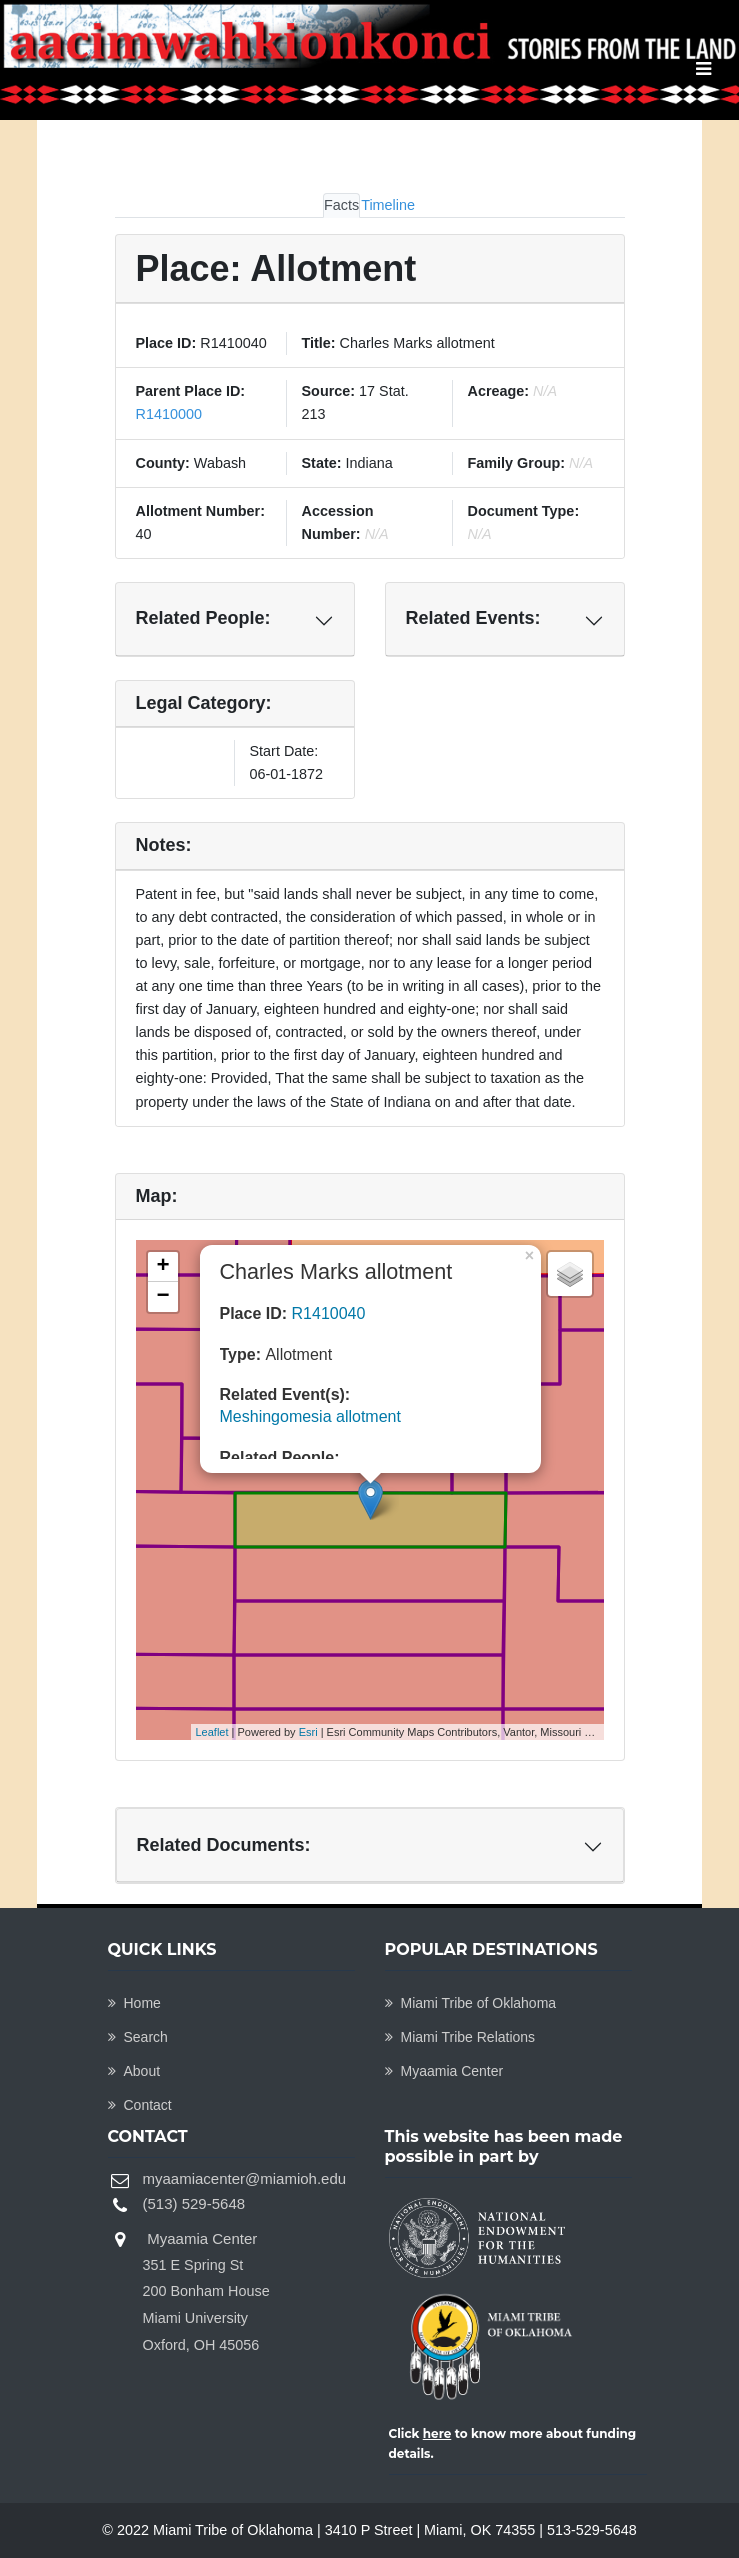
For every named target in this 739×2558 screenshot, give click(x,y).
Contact (140, 2105)
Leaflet (212, 1732)
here (437, 2433)
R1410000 (169, 414)
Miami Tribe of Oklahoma (471, 2003)
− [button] (162, 1297)
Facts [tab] (341, 205)
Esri (308, 1732)
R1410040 (329, 1313)
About (134, 2071)
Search (138, 2037)
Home (134, 2003)
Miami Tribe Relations (460, 2037)
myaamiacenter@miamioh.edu (245, 2178)
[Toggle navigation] (703, 69)
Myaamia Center (444, 2071)
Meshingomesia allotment (310, 1416)
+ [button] (162, 1267)
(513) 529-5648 (194, 2203)
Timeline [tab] (388, 205)
